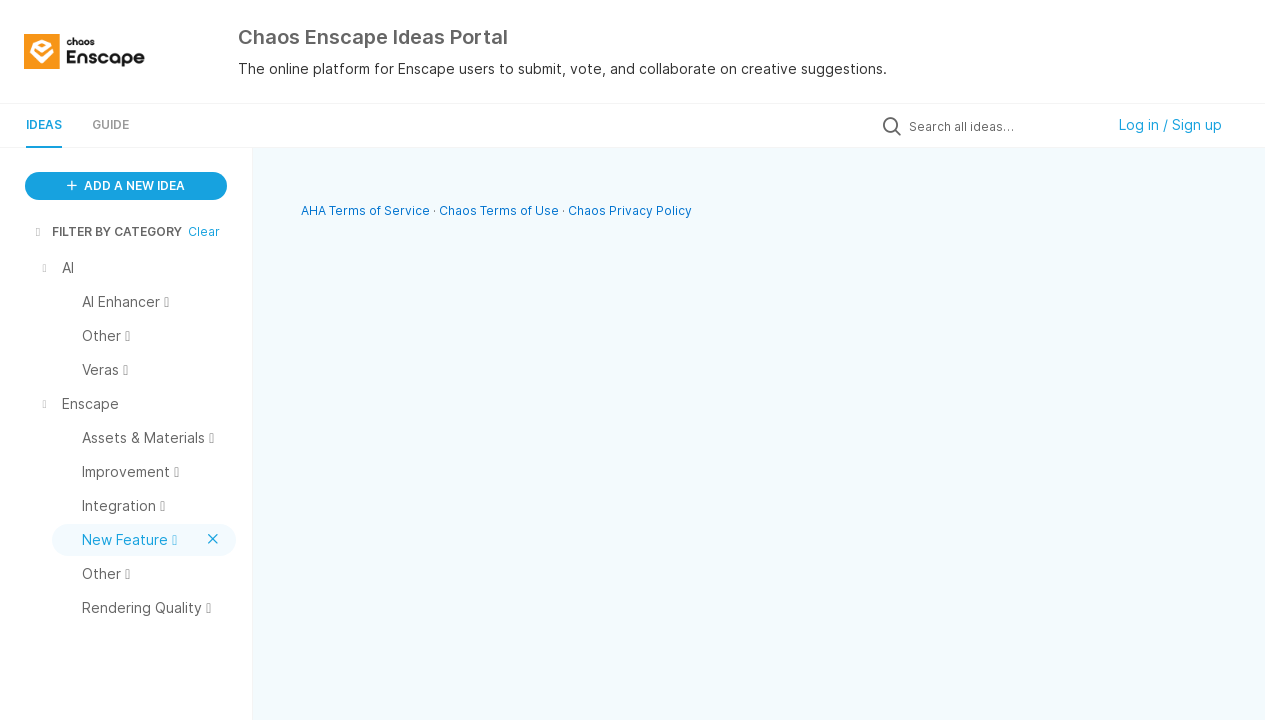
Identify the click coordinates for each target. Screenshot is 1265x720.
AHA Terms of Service (367, 210)
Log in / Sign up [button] (1170, 124)
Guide (110, 124)
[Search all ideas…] (1002, 126)
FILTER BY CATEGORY (107, 231)
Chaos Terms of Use (499, 210)
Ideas (44, 124)
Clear (204, 231)
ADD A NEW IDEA (126, 185)
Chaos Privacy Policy (630, 210)
